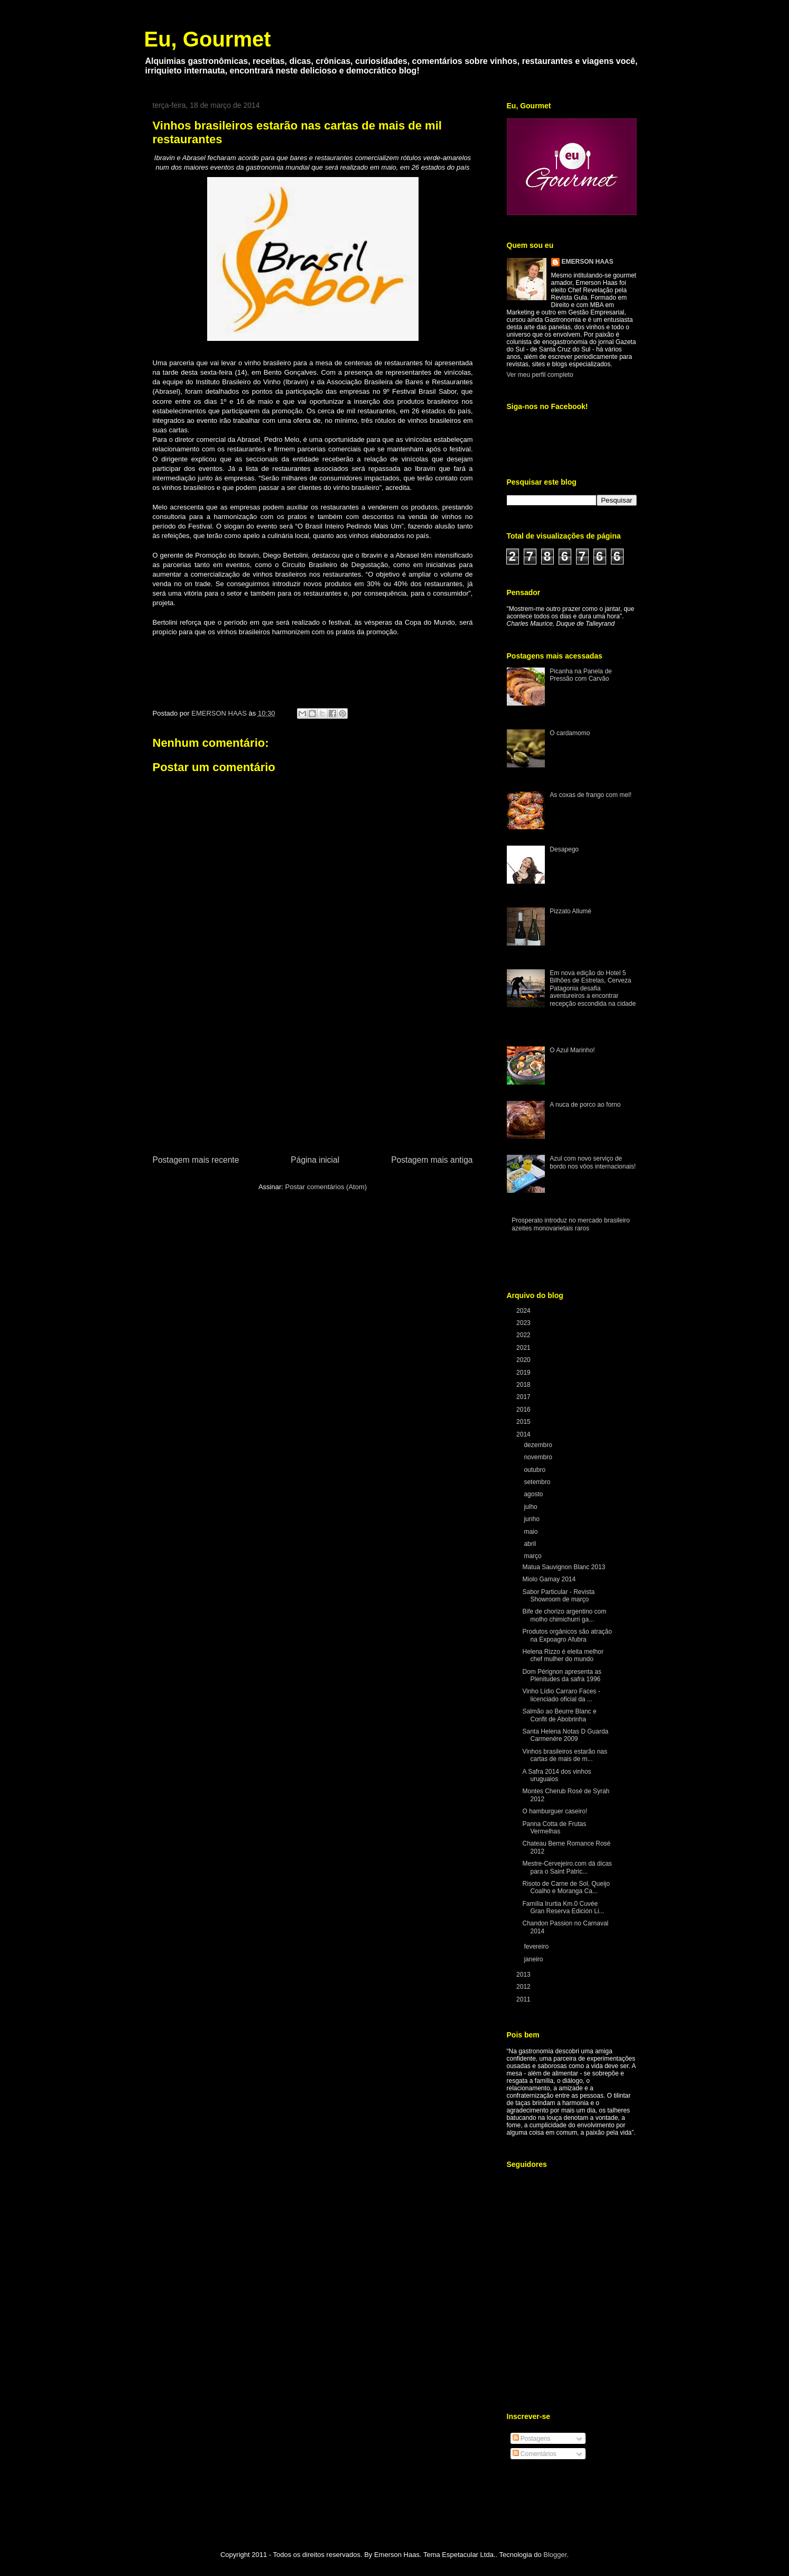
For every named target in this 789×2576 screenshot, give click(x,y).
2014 (524, 1434)
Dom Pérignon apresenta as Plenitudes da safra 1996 (561, 1675)
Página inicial (315, 1159)
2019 (524, 1372)
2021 (524, 1347)
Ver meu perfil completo (540, 374)
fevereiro (537, 1946)
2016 (524, 1409)
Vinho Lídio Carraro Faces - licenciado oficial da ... (561, 1695)
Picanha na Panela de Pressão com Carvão (580, 675)
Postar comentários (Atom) (326, 1187)
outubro (535, 1470)
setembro (538, 1482)
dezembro (539, 1445)
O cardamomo (570, 733)
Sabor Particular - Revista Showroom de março (558, 1595)
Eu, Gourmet (207, 39)
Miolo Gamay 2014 (548, 1579)
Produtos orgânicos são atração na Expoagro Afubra (566, 1635)
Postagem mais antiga (431, 1159)
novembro (539, 1457)
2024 (524, 1310)
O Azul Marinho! (572, 1050)
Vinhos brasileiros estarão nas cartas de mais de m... (564, 1755)
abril (530, 1544)
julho (531, 1507)
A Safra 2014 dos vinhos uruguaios (556, 1775)
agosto (534, 1494)
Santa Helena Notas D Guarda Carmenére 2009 (565, 1735)
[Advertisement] (313, 1074)
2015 (524, 1421)
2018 (524, 1384)
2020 (524, 1360)
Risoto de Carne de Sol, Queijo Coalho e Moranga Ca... (565, 1887)
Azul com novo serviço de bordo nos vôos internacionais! (593, 1162)
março (533, 1556)
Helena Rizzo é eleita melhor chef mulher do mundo (562, 1655)
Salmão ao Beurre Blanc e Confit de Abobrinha (559, 1715)
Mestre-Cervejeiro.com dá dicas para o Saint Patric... (566, 1867)
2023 (524, 1323)
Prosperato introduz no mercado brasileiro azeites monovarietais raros (570, 1224)
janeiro (534, 1959)
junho (532, 1519)
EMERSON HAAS (588, 261)
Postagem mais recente (196, 1159)
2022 (524, 1335)
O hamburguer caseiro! (554, 1811)
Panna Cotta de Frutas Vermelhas (554, 1827)
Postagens (532, 2438)
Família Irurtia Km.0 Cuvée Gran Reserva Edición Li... (563, 1907)
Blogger (555, 2555)
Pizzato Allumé (570, 911)
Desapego (564, 849)
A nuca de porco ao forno (585, 1104)
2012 (524, 1986)
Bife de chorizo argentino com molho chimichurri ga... (564, 1615)
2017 (524, 1397)
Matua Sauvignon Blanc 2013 (563, 1567)
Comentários (534, 2454)
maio (531, 1531)
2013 (524, 1974)
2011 (524, 1999)
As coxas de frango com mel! (591, 795)
